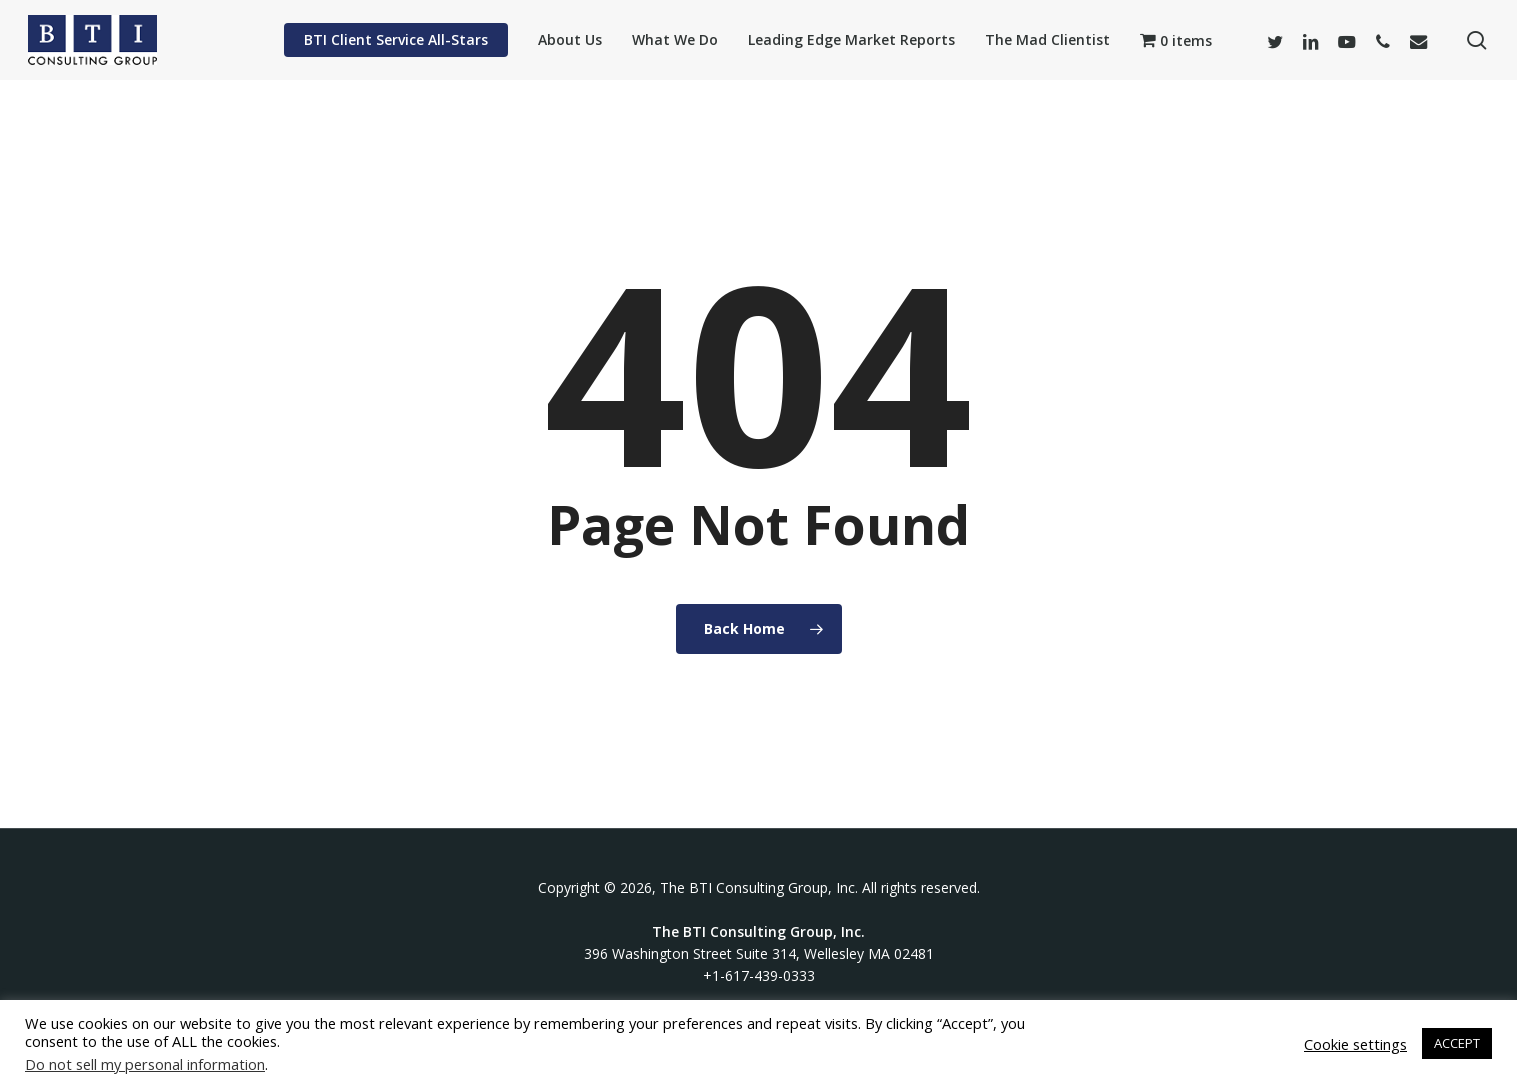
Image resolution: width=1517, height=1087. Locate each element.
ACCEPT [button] (1457, 1043)
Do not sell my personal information (145, 1064)
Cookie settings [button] (1355, 1044)
